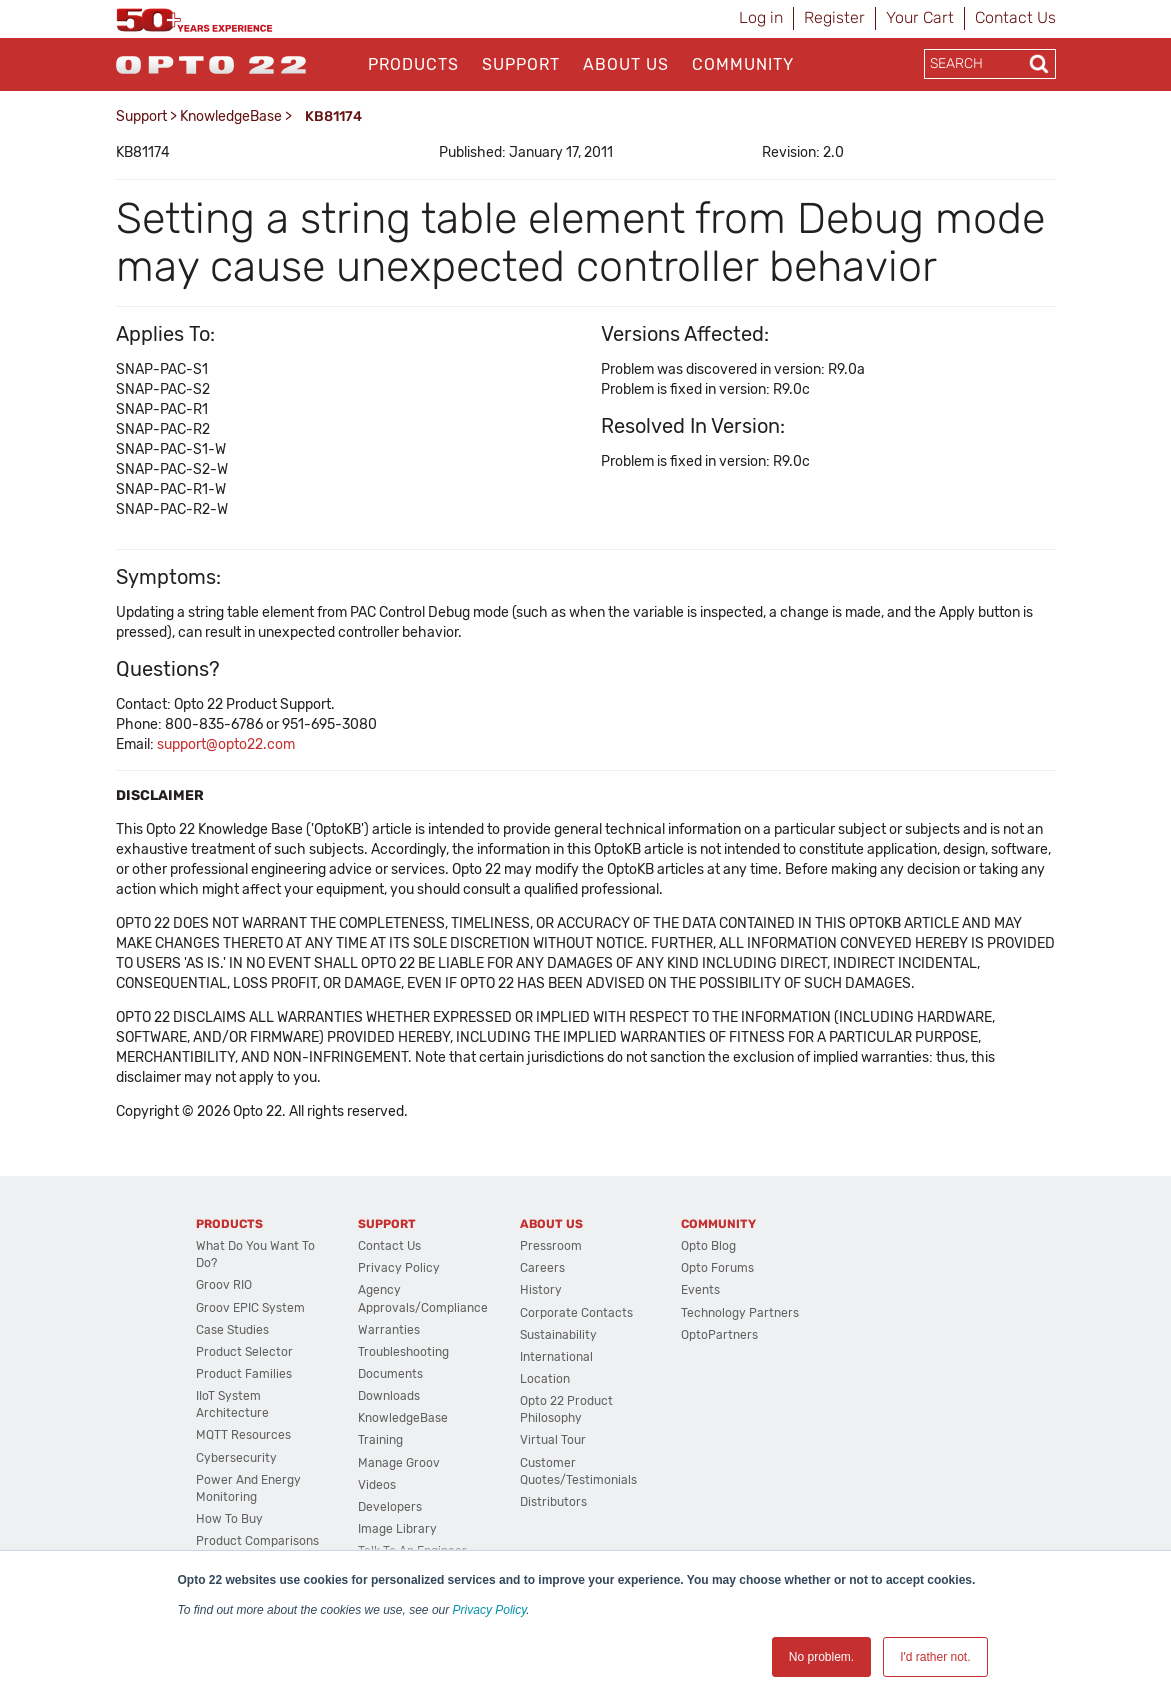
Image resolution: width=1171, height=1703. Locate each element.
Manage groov (399, 1463)
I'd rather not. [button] (935, 1657)
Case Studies (232, 1330)
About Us (626, 64)
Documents (390, 1374)
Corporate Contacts (576, 1313)
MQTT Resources (243, 1435)
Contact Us (1015, 17)
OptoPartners (719, 1335)
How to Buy (229, 1519)
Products (413, 64)
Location (545, 1379)
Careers (542, 1268)
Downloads (389, 1396)
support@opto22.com (226, 744)
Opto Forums (717, 1268)
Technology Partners (740, 1313)
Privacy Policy (490, 1610)
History (541, 1290)
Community (743, 64)
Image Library (397, 1529)
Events (700, 1290)
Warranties (389, 1330)
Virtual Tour (553, 1440)
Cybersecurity (236, 1458)
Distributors (553, 1502)
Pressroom (551, 1246)
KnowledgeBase (231, 116)
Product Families (244, 1374)
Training (380, 1440)
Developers (390, 1507)
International (556, 1357)
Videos (377, 1485)
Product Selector (244, 1352)
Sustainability (558, 1335)
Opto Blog (708, 1246)
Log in (761, 17)
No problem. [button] (821, 1657)
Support (521, 64)
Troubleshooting (403, 1352)
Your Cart (920, 17)
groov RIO (224, 1285)
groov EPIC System (250, 1308)
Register (834, 17)
